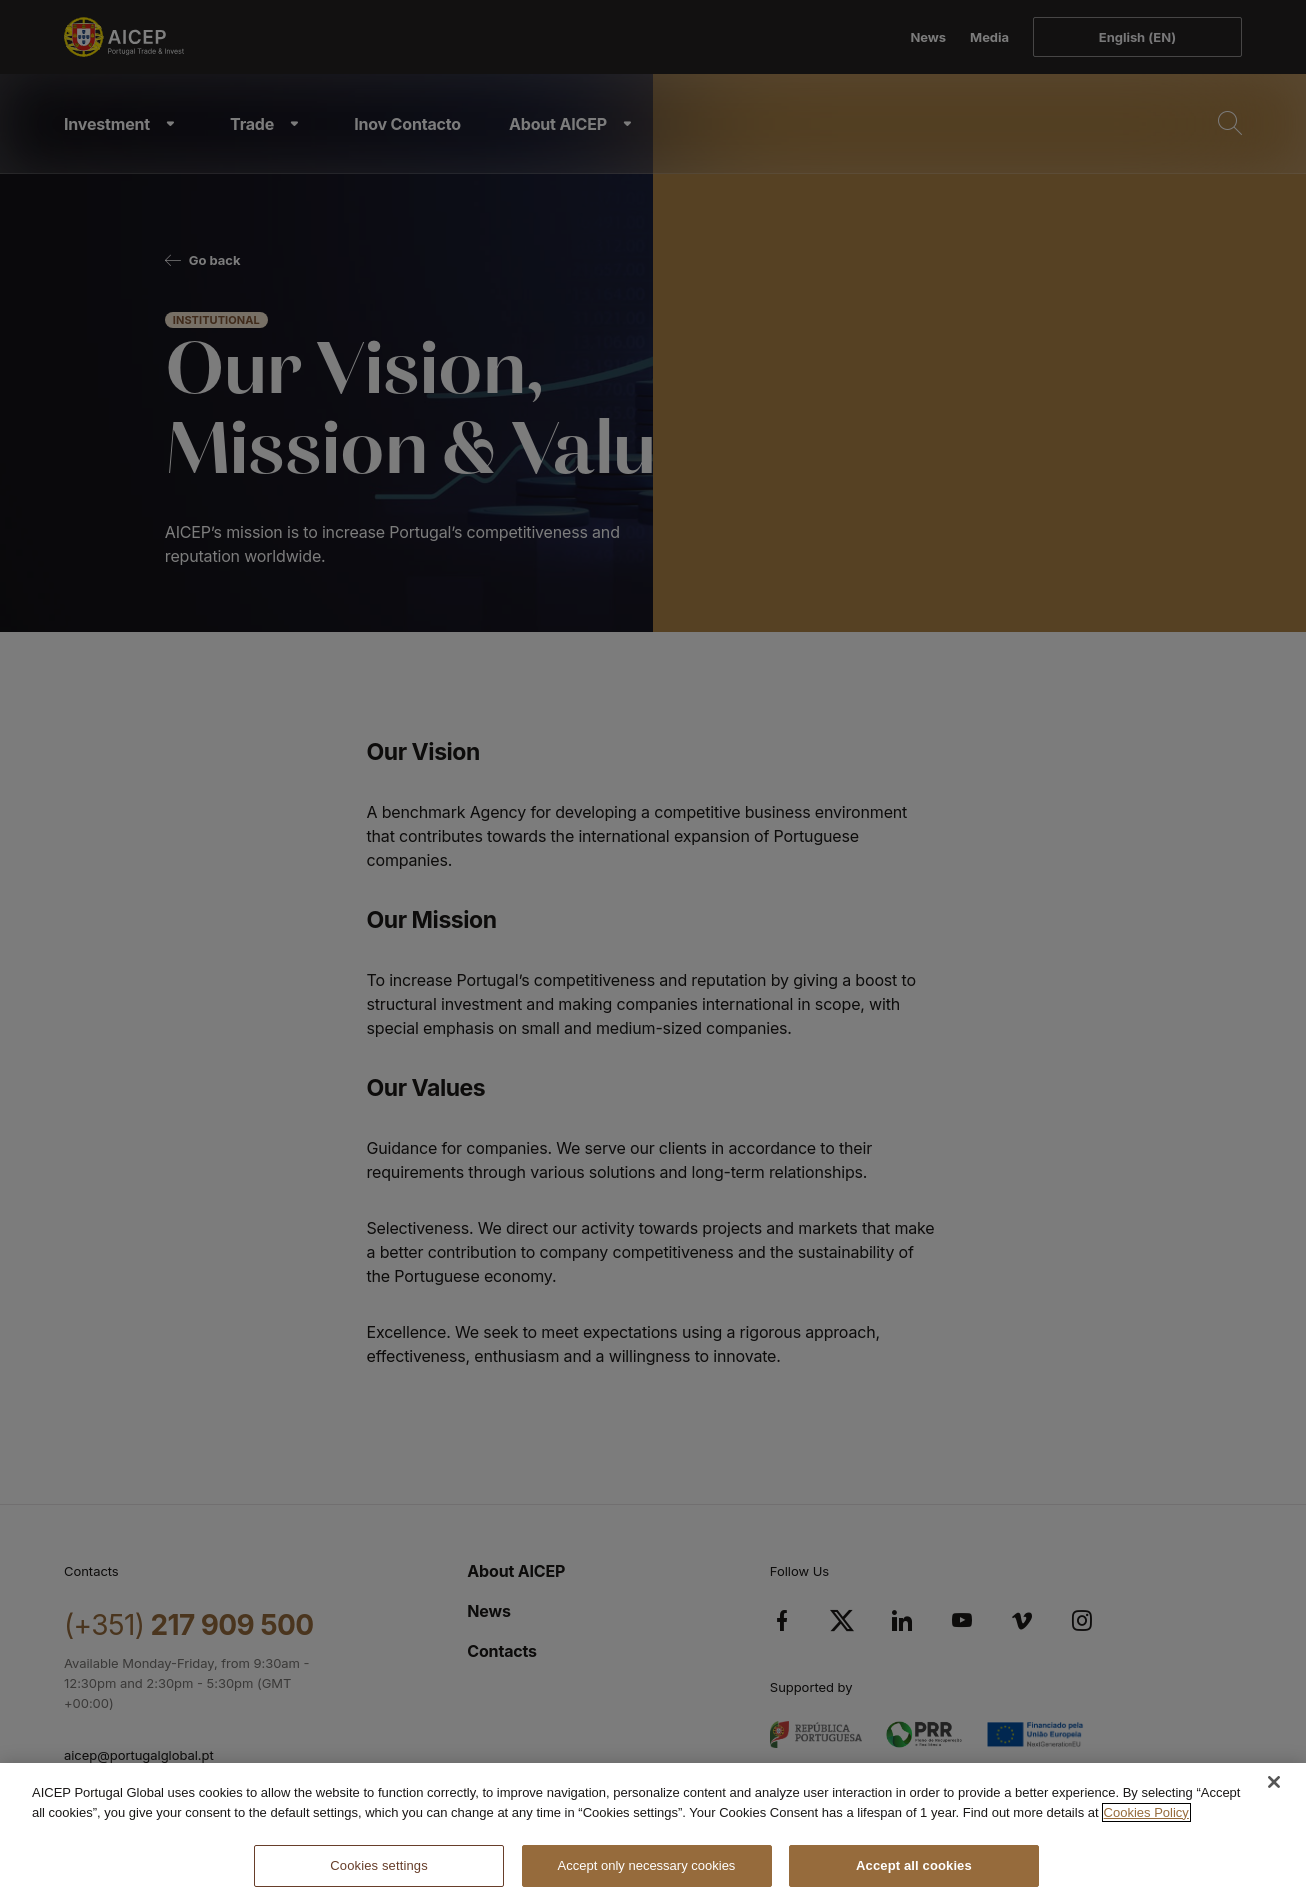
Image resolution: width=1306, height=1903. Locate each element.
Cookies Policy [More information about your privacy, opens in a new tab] (1146, 1812)
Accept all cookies (914, 1865)
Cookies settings (378, 1865)
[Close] (1274, 1782)
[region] (653, 1833)
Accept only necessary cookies (647, 1865)
